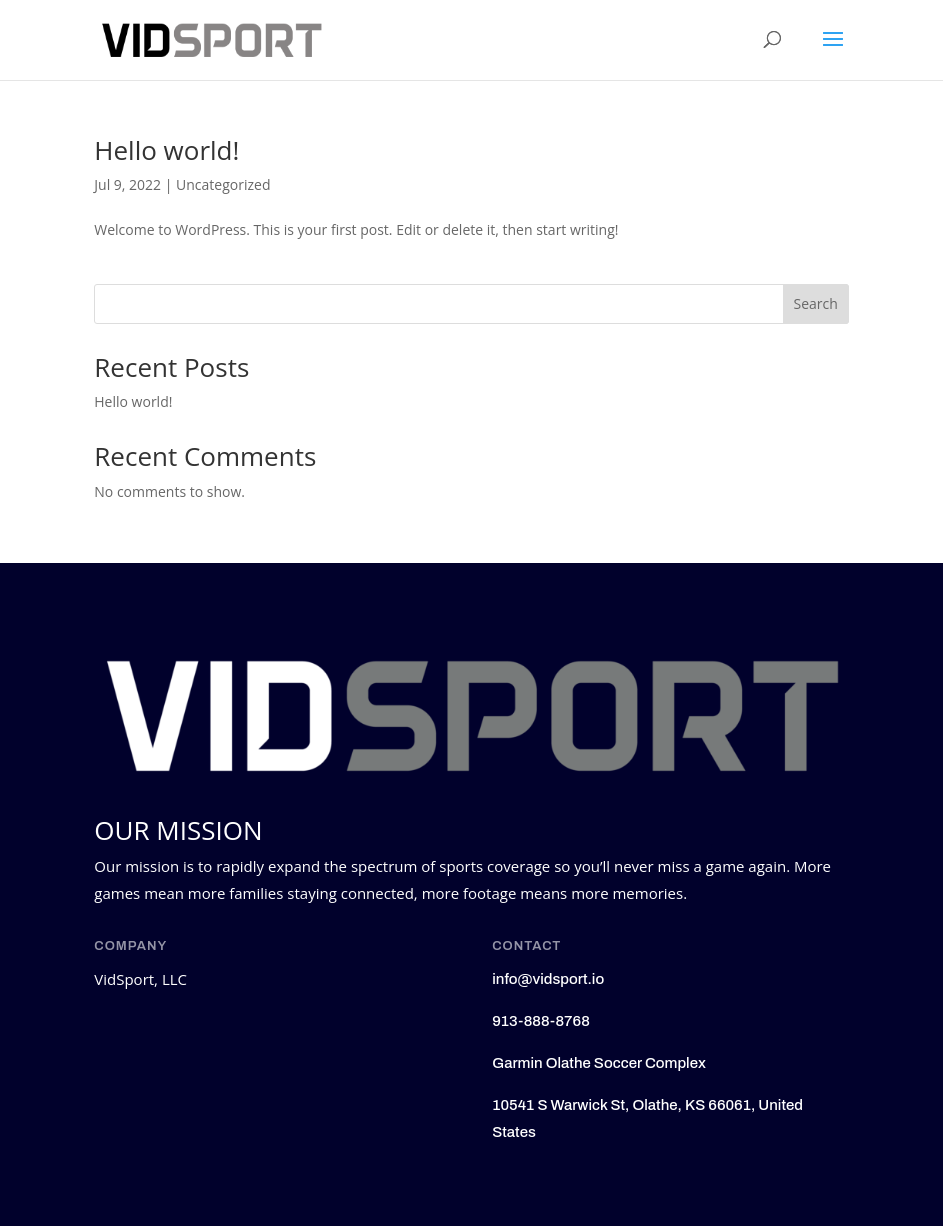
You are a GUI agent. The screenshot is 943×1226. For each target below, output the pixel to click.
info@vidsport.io (548, 979)
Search (816, 303)
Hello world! (166, 150)
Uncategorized (223, 184)
